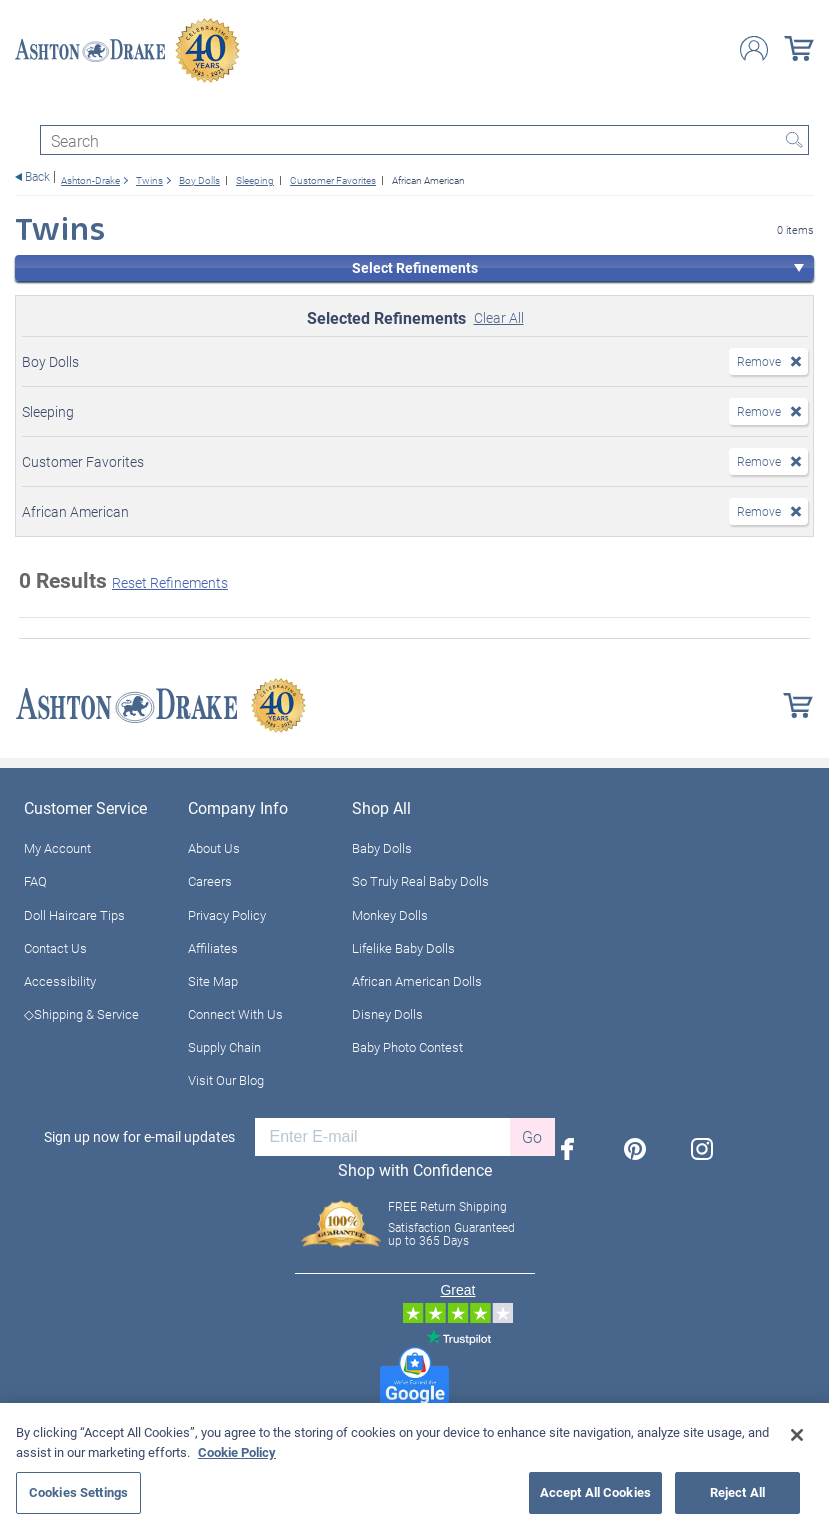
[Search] (424, 140)
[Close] (797, 1435)
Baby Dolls (382, 848)
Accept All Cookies (595, 1492)
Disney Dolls (387, 1014)
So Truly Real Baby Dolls (420, 881)
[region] (414, 1468)
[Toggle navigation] (24, 107)
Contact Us (55, 948)
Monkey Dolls (390, 915)
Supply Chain (224, 1047)
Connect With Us (235, 1014)
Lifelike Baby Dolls (403, 948)
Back (37, 176)
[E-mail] (382, 1137)
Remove (759, 361)
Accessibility (60, 981)
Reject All (737, 1492)
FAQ (35, 881)
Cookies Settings (78, 1492)
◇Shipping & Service (81, 1014)
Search (794, 140)
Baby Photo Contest (407, 1047)
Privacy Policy (227, 915)
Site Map (213, 981)
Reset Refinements (170, 582)
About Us (214, 848)
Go (532, 1136)
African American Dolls (417, 981)
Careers (210, 881)
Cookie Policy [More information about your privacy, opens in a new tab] (237, 1452)
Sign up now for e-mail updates (139, 1137)
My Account (57, 848)
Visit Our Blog (226, 1080)
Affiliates (213, 948)
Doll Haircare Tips (74, 915)
